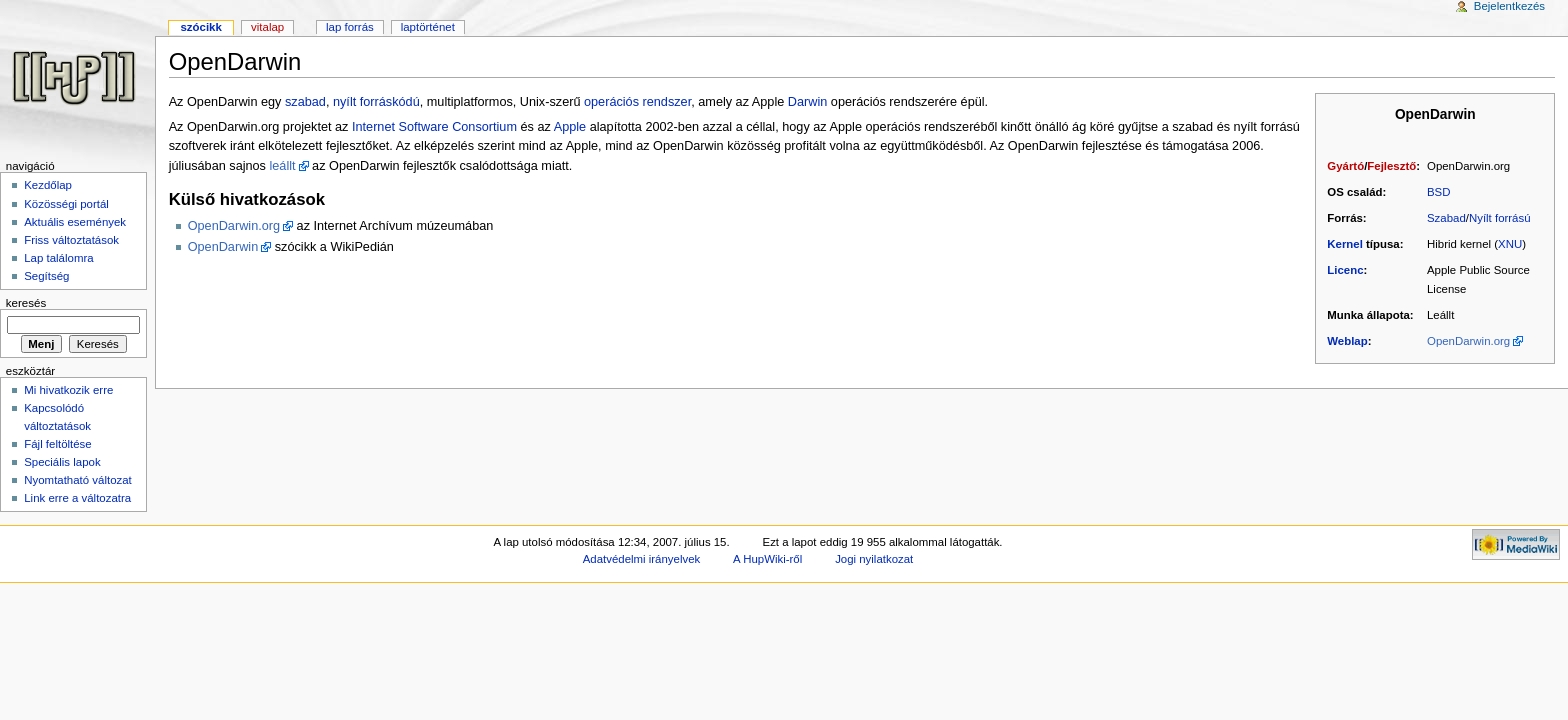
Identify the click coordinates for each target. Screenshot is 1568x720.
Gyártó (1345, 166)
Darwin (807, 102)
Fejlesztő (1391, 166)
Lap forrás (350, 27)
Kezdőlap (48, 185)
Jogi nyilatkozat (874, 559)
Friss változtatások (71, 240)
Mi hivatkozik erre (68, 390)
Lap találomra (58, 258)
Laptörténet (428, 27)
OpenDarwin (223, 247)
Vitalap (267, 27)
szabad (305, 102)
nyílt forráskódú (376, 102)
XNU (1510, 244)
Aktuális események (75, 222)
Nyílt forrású (1500, 218)
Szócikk (200, 27)
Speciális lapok (62, 462)
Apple (570, 127)
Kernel (1345, 244)
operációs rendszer (637, 102)
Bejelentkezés (1509, 6)
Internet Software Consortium (434, 127)
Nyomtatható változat (78, 480)
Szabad (1446, 218)
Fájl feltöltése (57, 444)
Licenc (1345, 270)
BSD (1439, 192)
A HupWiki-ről (767, 559)
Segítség (46, 276)
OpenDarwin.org (1468, 341)
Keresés (26, 303)
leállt (283, 166)
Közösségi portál (66, 204)
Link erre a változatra (77, 498)
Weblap (1347, 341)
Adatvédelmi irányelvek (641, 559)
